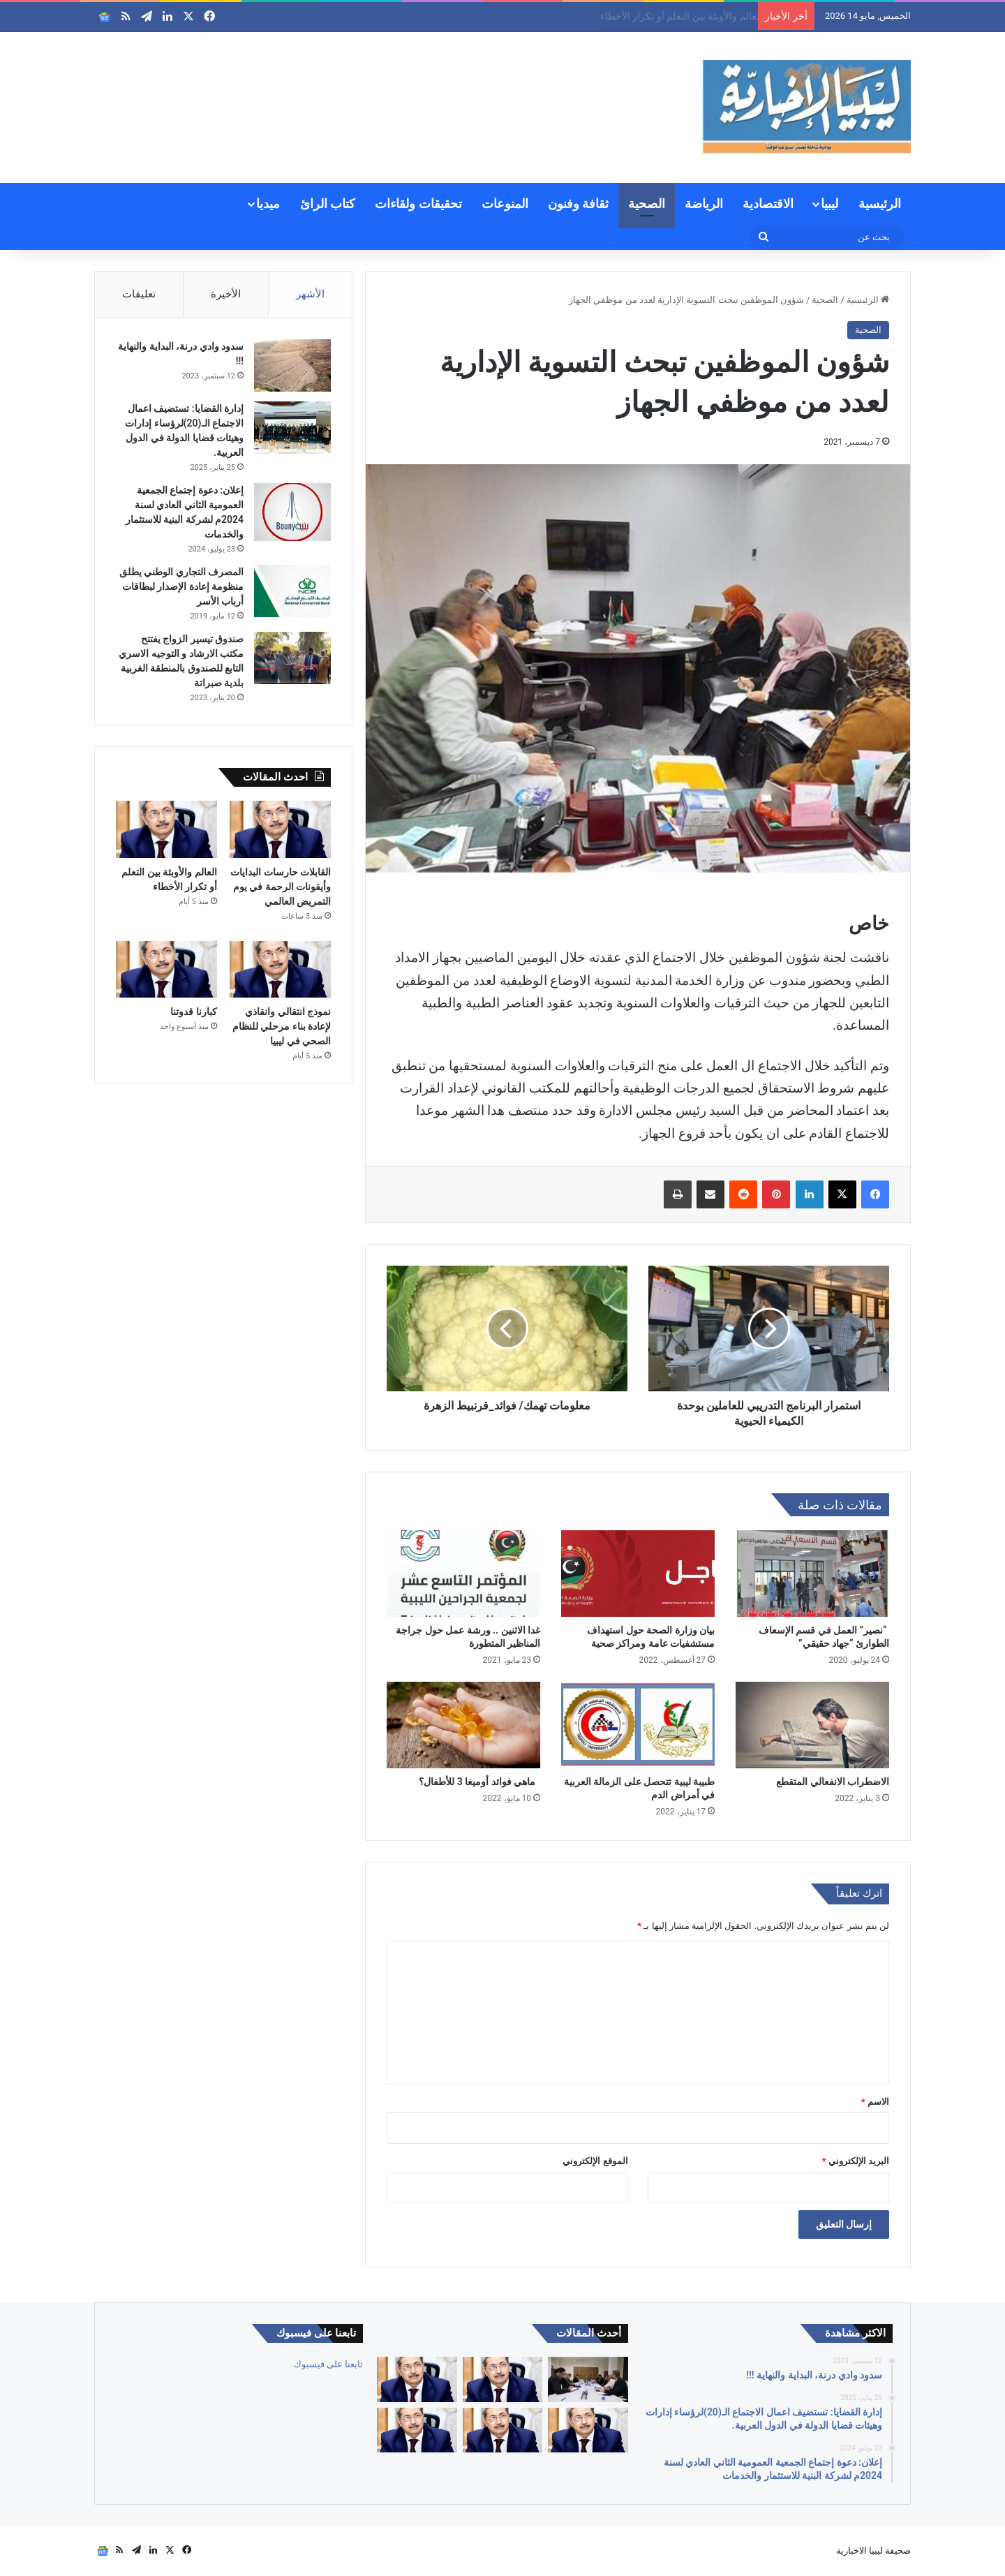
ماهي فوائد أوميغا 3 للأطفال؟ (479, 1781)
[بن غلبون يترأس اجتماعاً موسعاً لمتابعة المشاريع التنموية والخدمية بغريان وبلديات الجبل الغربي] (587, 2379)
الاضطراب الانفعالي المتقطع (832, 1781)
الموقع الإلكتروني (595, 2161)
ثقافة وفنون (578, 203)
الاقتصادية (768, 203)
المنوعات (505, 203)
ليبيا (829, 203)
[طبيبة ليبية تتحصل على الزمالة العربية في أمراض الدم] (638, 1725)
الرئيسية (879, 203)
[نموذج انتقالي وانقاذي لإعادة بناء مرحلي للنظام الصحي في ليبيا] (280, 969)
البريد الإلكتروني (855, 2161)
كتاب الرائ (327, 203)
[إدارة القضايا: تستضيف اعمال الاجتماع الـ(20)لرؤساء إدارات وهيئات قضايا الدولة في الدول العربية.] (292, 427)
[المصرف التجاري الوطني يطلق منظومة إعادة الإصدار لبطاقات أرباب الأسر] (292, 591)
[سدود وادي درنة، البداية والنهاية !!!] (292, 365)
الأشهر (310, 294)
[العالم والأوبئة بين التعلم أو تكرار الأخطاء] (166, 829)
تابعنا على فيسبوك (328, 2364)
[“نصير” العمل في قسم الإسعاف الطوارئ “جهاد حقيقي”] (812, 1573)
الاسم (875, 2101)
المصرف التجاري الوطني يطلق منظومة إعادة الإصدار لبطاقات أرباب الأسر (181, 586)
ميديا (268, 203)
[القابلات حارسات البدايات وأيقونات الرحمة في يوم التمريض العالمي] (280, 829)
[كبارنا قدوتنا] (166, 969)
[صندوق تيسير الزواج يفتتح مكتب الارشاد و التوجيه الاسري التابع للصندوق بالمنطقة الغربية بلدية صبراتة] (292, 658)
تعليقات (139, 294)
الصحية (646, 203)
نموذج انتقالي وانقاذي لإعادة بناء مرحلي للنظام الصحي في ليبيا (281, 1026)
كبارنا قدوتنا (193, 1011)
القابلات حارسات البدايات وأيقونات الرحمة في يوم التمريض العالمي (617, 16)
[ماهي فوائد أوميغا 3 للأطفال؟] (463, 1725)
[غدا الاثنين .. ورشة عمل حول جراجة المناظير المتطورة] (463, 1573)
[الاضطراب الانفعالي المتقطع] (812, 1725)
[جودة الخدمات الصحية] (416, 2430)
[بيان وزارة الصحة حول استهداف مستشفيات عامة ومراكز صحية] (638, 1573)
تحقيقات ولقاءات (418, 203)
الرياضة (704, 203)
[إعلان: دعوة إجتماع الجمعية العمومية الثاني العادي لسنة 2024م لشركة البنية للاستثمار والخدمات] (292, 512)
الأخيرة (226, 294)
